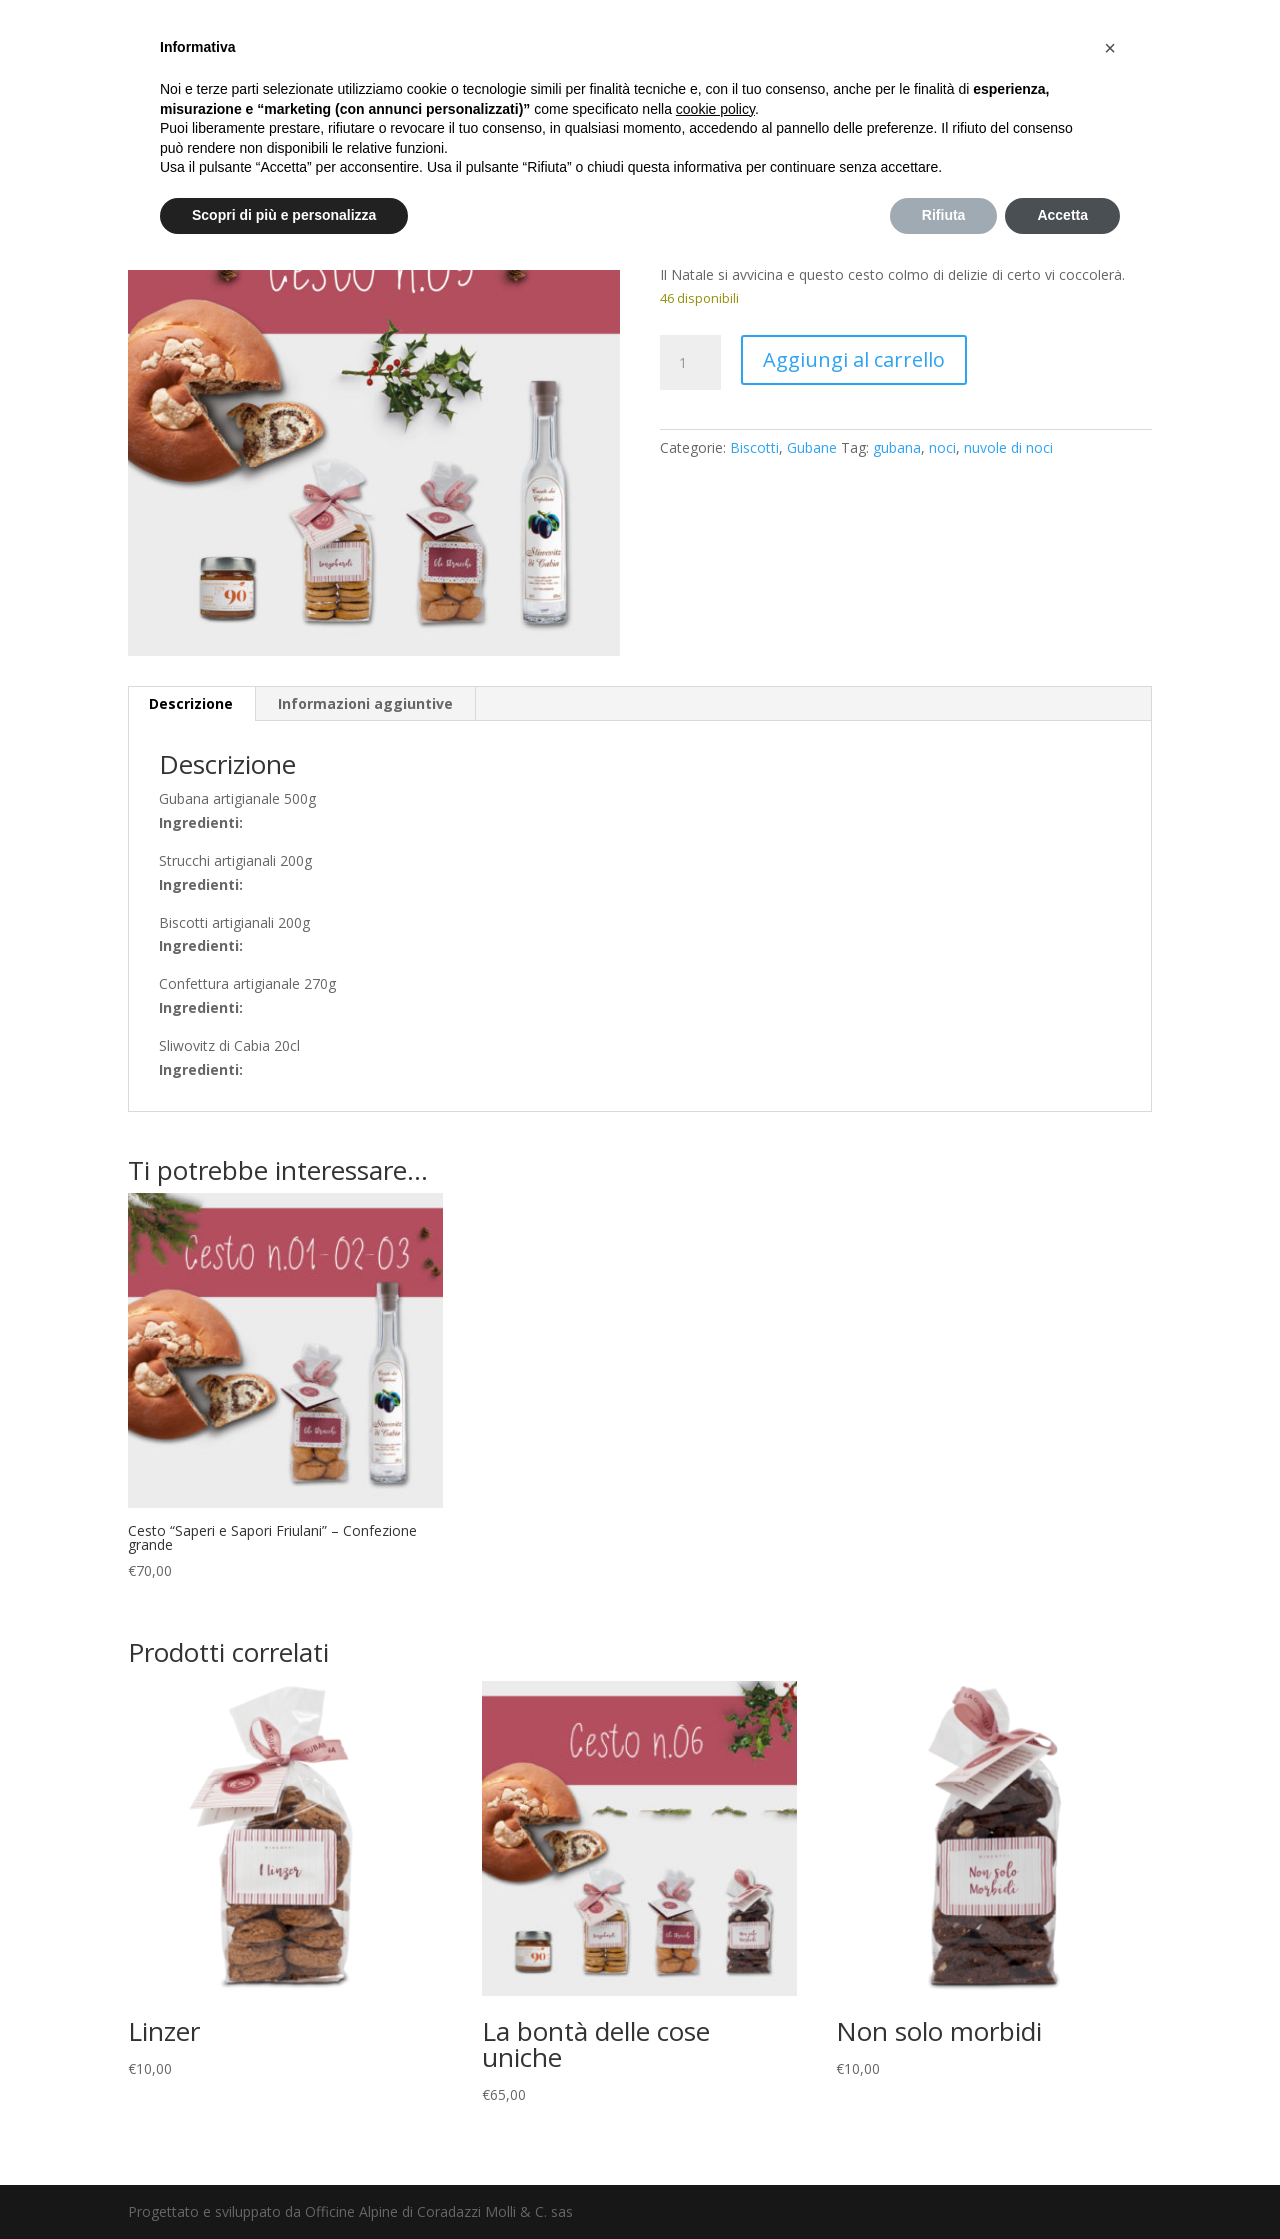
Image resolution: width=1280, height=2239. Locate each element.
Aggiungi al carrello (854, 359)
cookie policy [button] (715, 109)
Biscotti (754, 447)
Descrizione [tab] (191, 703)
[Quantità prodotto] (690, 363)
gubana (897, 447)
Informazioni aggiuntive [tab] (365, 703)
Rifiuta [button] (944, 215)
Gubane (812, 447)
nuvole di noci (1008, 447)
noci (942, 447)
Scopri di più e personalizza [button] (284, 215)
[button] (1110, 48)
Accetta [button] (1062, 215)
